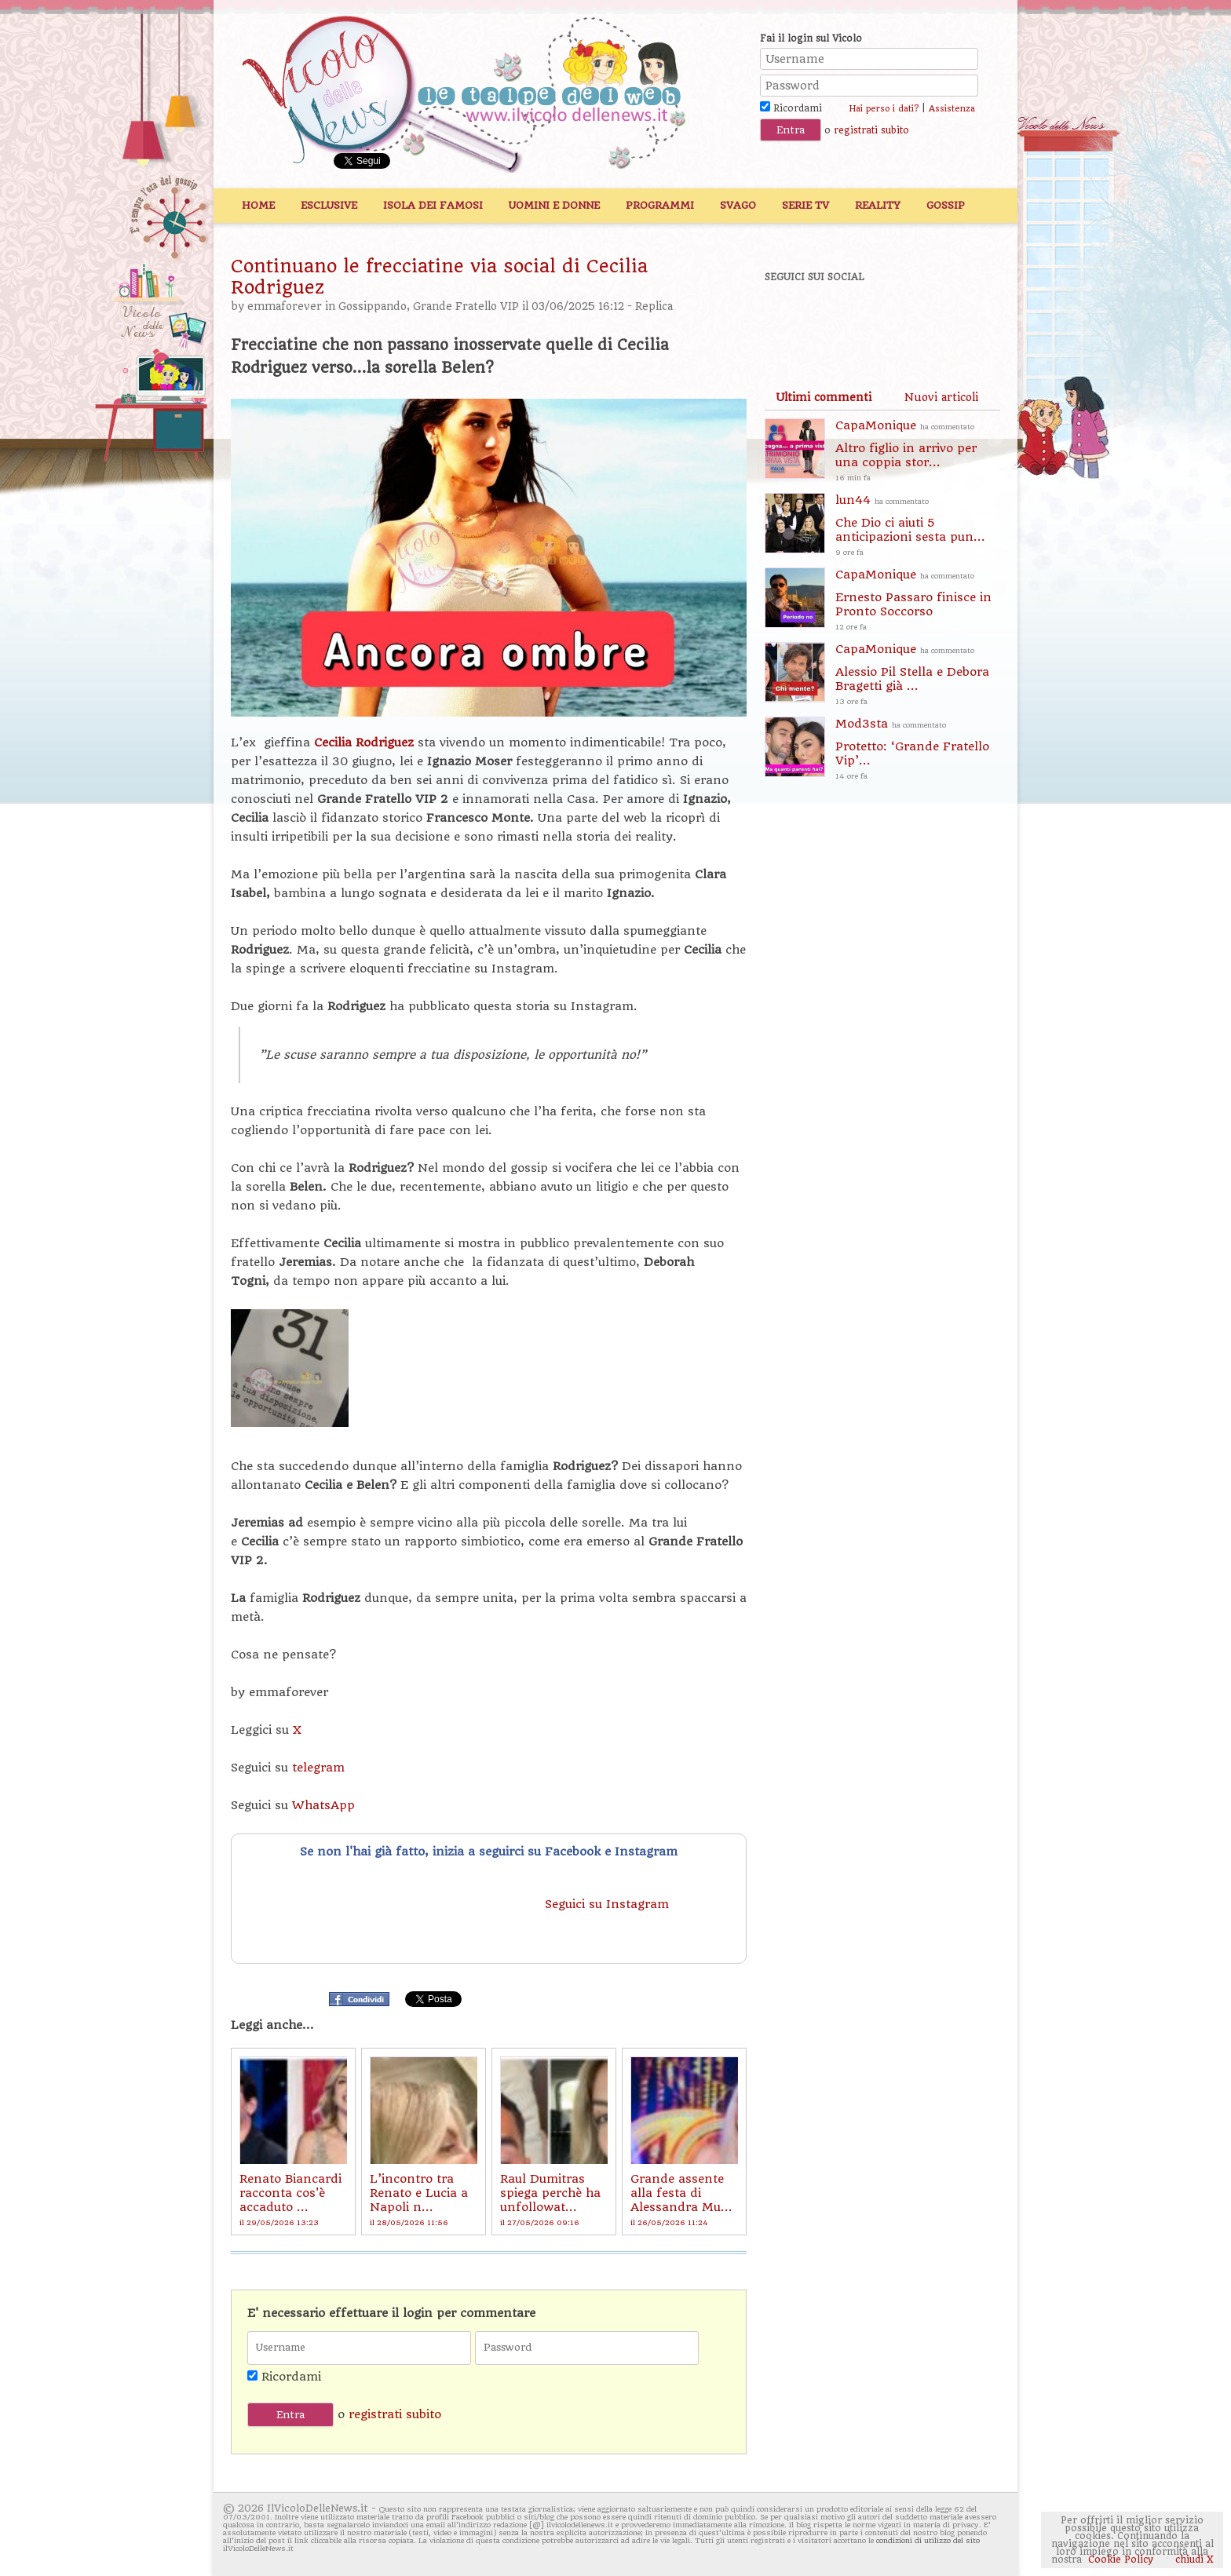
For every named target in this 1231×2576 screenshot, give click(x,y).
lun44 (917, 526)
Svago (738, 205)
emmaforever (284, 306)
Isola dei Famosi (433, 205)
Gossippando (372, 306)
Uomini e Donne (554, 205)
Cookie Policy (1120, 2559)
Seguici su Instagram (609, 1904)
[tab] (823, 397)
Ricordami (791, 108)
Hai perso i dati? (884, 109)
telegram (318, 1768)
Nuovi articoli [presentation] (941, 397)
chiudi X (1193, 2559)
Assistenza (952, 109)
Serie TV (805, 205)
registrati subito (871, 130)
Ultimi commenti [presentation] (823, 397)
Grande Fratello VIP (466, 306)
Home (258, 205)
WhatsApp (323, 1805)
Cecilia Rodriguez (364, 742)
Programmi (660, 205)
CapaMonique (917, 451)
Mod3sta (917, 750)
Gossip (945, 205)
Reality (877, 205)
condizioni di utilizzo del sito (928, 2540)
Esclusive (329, 205)
